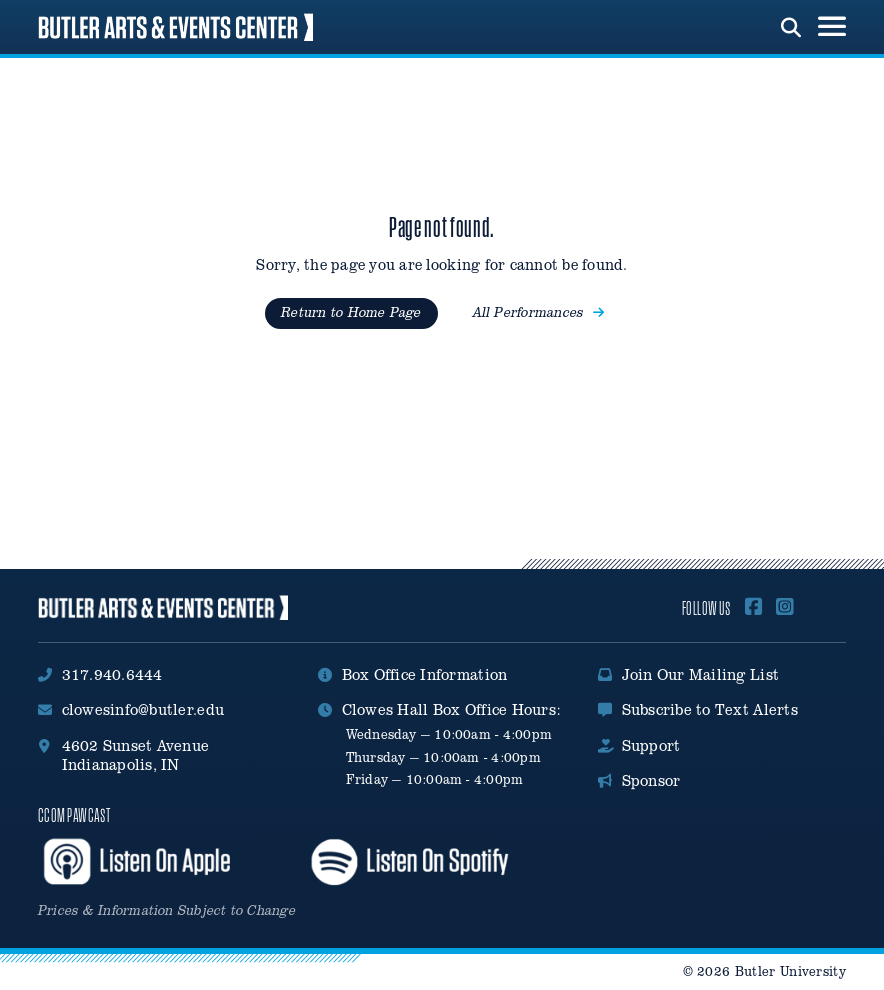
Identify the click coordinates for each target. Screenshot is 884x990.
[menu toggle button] (832, 27)
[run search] (791, 25)
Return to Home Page (351, 312)
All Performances (539, 312)
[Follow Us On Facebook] (754, 608)
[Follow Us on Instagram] (785, 608)
